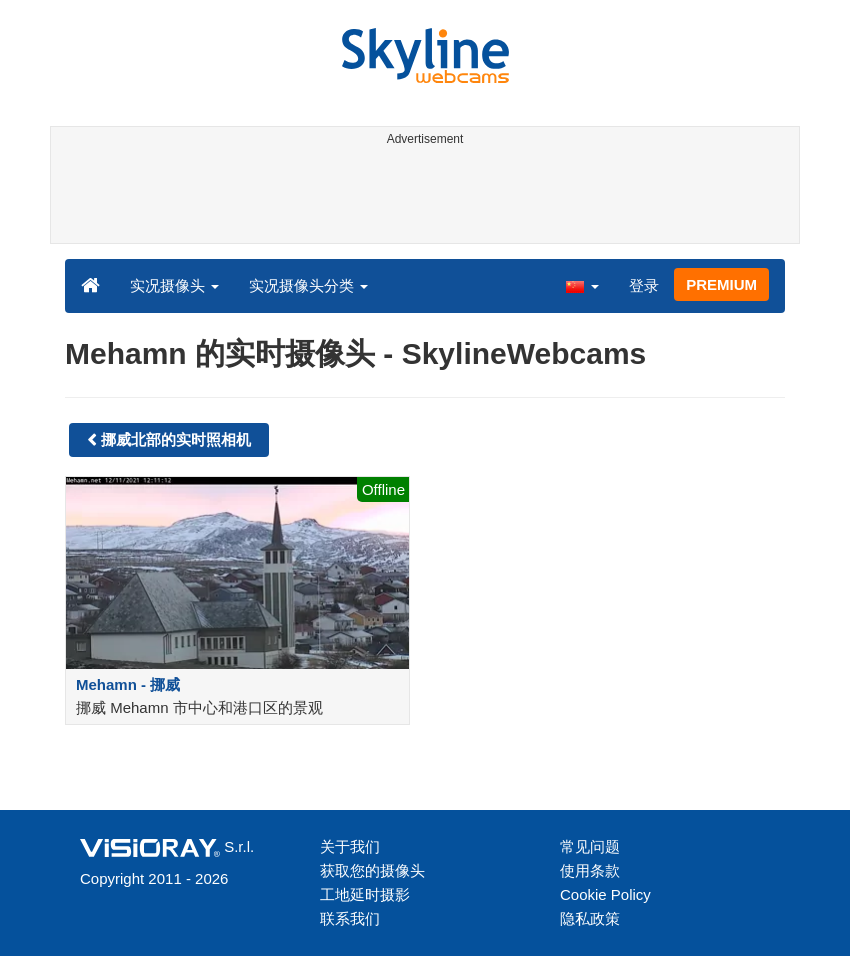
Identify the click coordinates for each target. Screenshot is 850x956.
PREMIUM (721, 284)
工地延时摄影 (365, 894)
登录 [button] (644, 285)
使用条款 (590, 870)
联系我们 (350, 918)
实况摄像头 (174, 285)
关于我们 (350, 846)
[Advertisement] (421, 198)
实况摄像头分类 (308, 285)
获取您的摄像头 (372, 870)
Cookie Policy (605, 894)
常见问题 (590, 846)
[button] (582, 285)
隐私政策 (590, 918)
